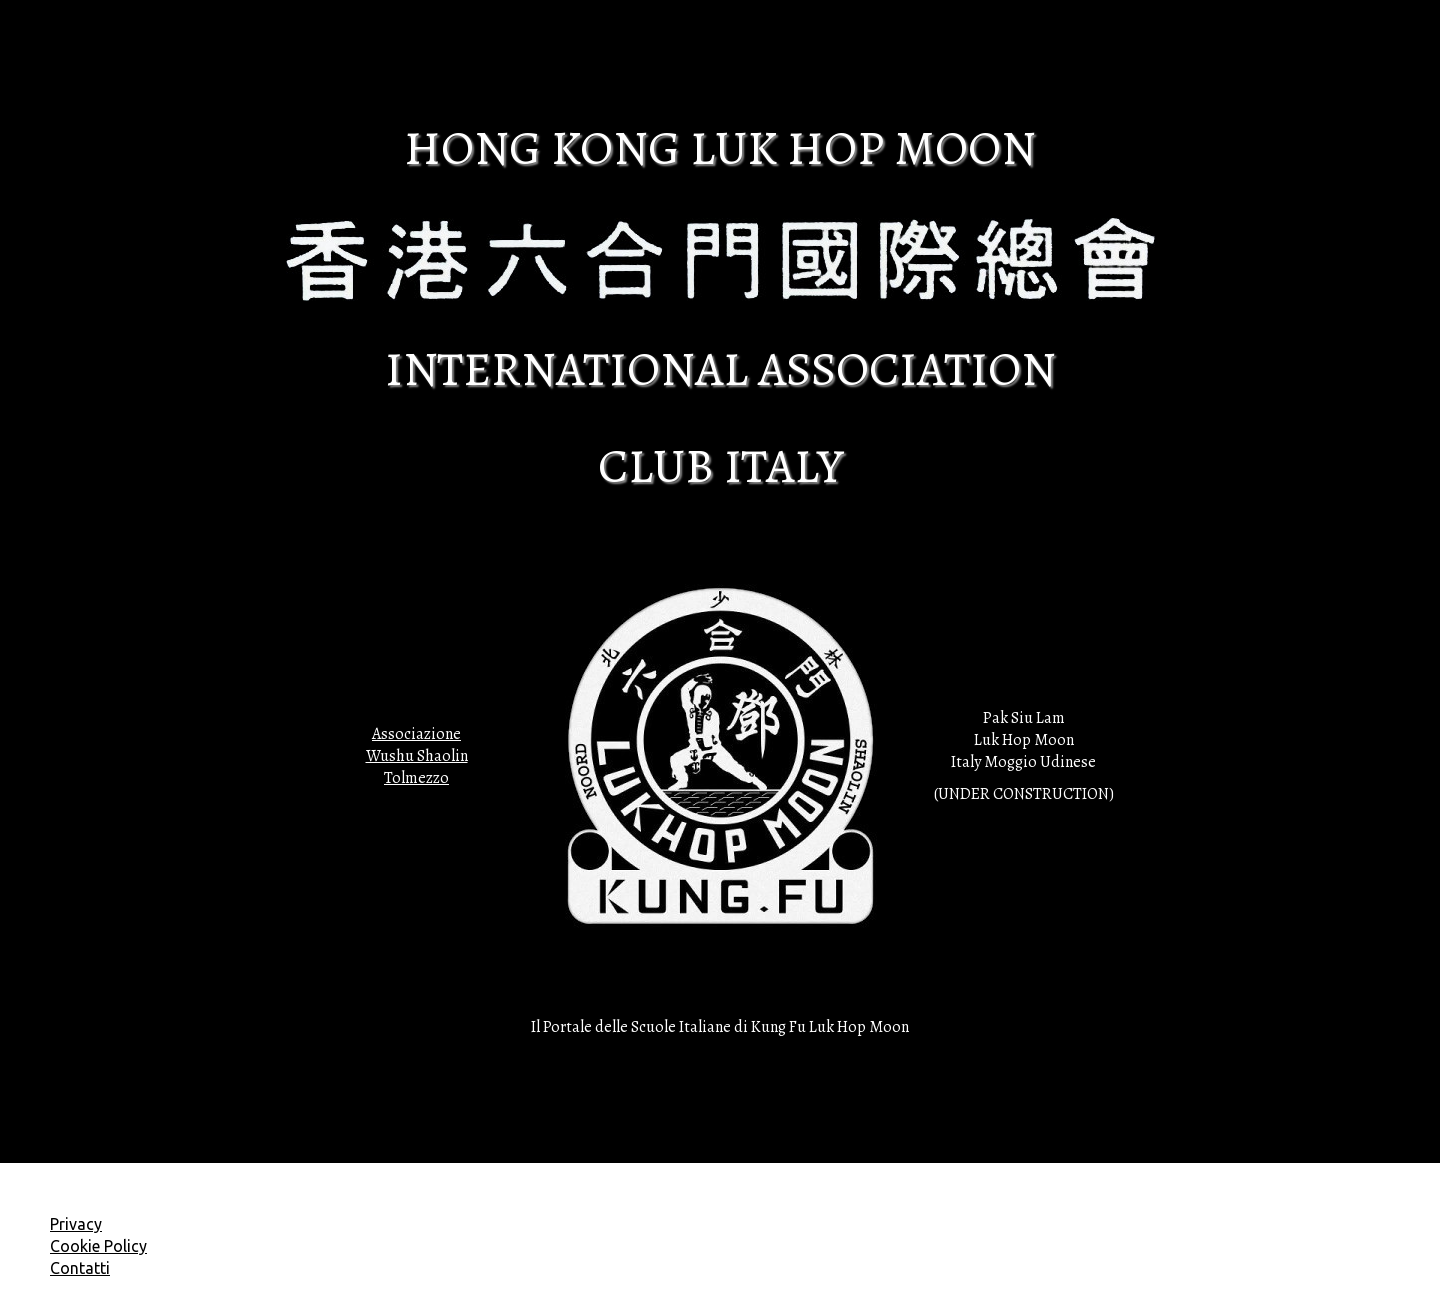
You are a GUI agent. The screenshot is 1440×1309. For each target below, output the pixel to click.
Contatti (80, 1268)
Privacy (76, 1224)
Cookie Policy (98, 1246)
